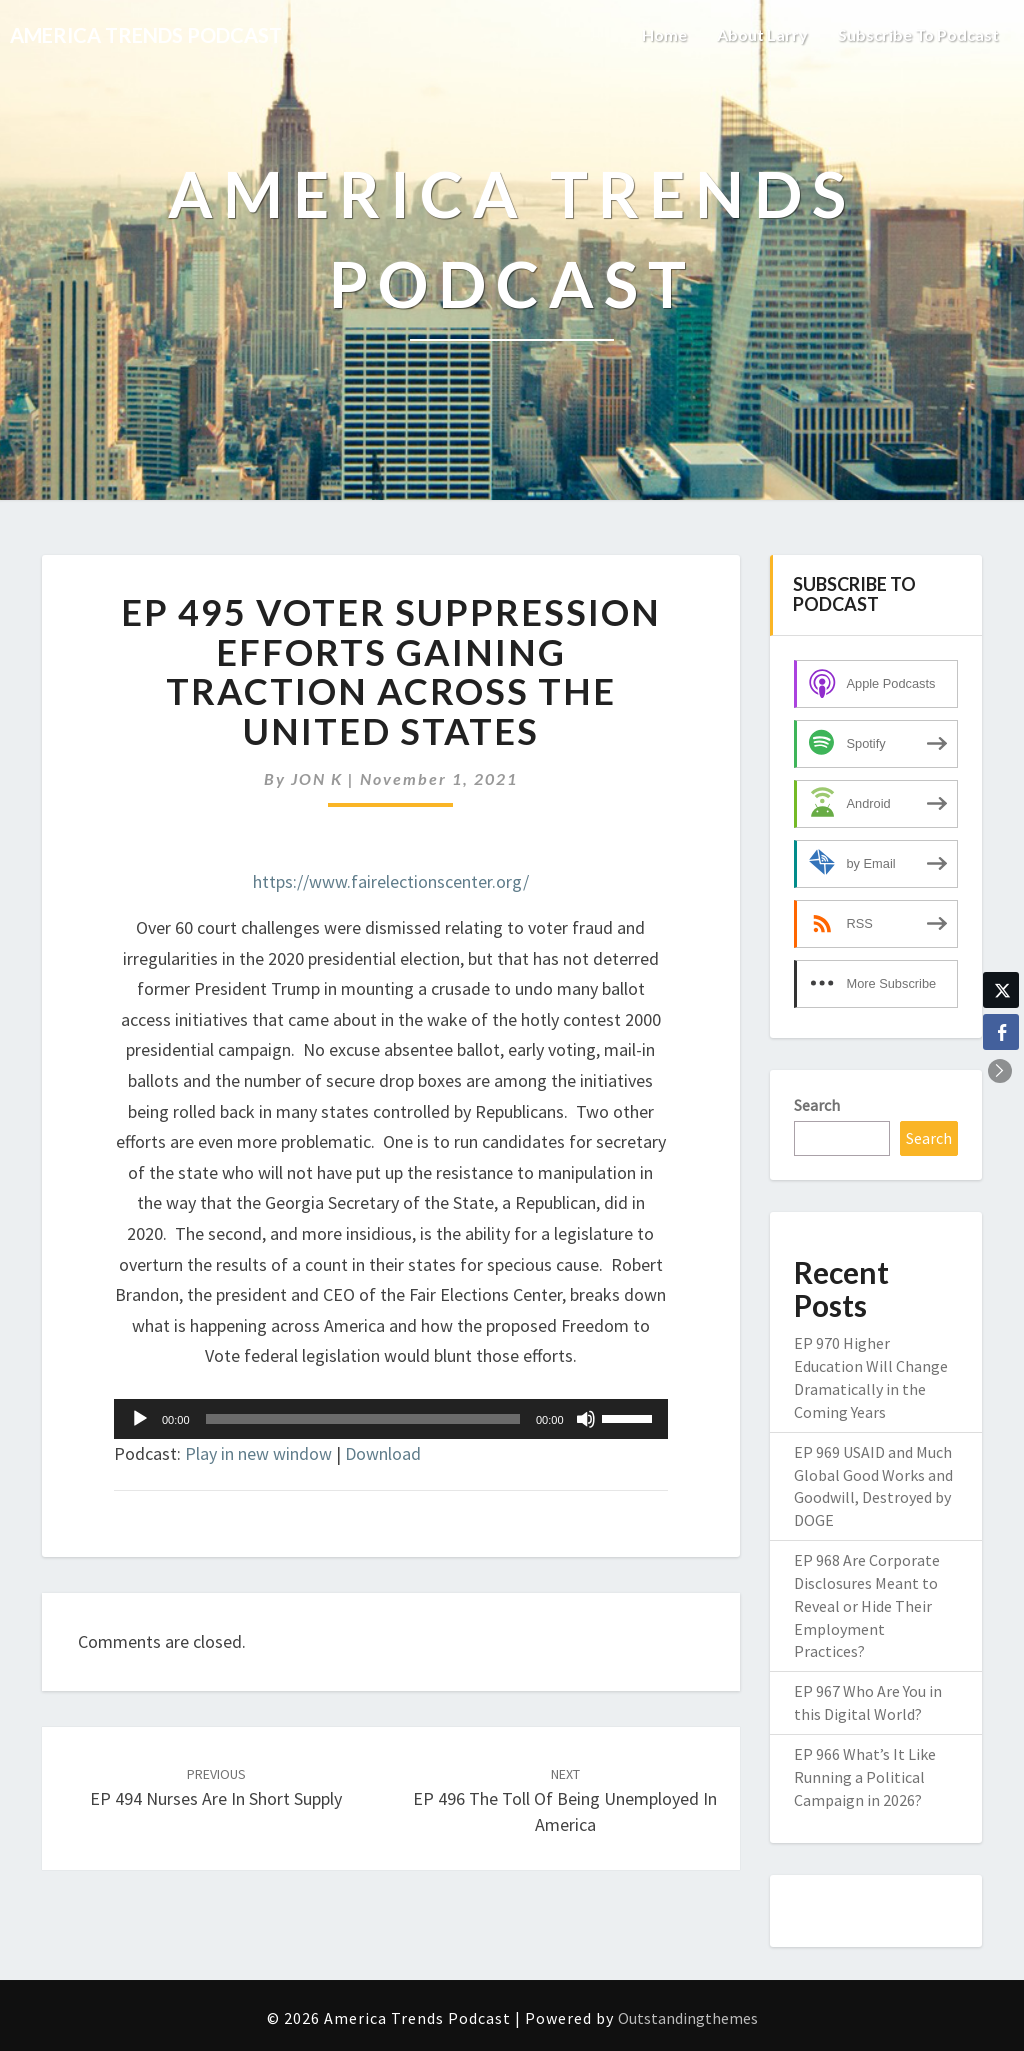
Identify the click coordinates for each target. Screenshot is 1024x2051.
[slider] (363, 1419)
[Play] (140, 1419)
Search (817, 1105)
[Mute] (586, 1419)
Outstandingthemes (688, 2018)
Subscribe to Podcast (918, 34)
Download (383, 1453)
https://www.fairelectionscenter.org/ (391, 881)
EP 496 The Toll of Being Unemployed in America (565, 1800)
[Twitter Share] (1001, 990)
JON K (317, 778)
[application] (391, 1419)
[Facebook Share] (1001, 1032)
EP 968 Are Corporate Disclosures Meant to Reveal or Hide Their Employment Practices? (867, 1605)
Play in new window (258, 1453)
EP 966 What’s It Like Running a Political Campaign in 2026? (865, 1777)
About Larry (762, 34)
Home (664, 34)
